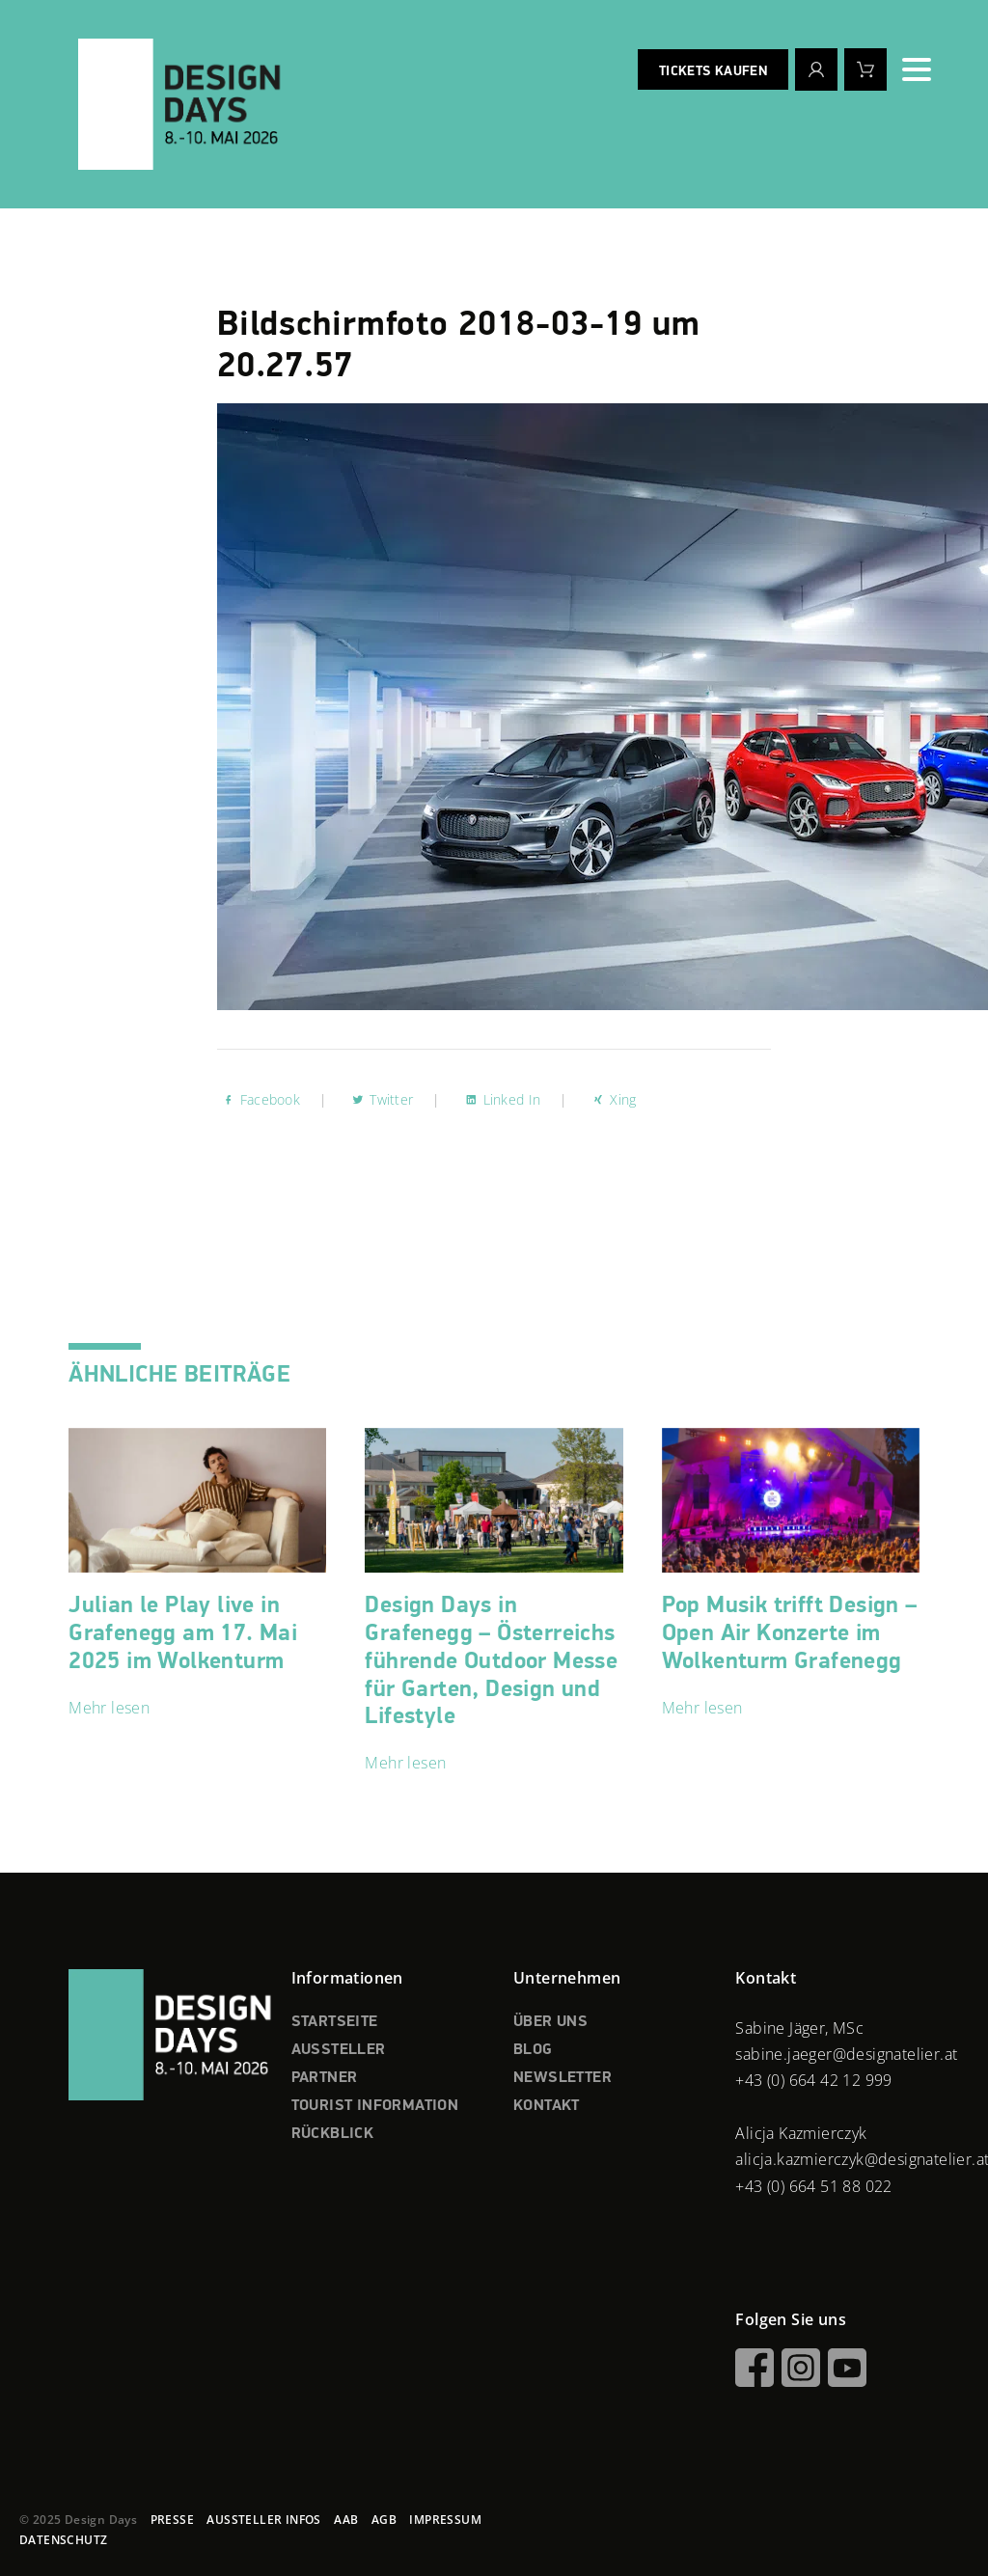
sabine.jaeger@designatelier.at (846, 2054)
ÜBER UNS (550, 2022)
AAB (346, 2519)
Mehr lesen (109, 1707)
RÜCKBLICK (332, 2134)
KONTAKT (546, 2106)
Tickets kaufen (713, 71)
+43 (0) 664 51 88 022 (813, 2186)
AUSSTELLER (338, 2050)
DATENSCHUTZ (63, 2540)
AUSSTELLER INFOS (263, 2519)
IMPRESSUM (445, 2519)
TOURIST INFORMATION (375, 2106)
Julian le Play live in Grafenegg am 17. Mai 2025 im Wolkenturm (183, 1633)
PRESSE (172, 2519)
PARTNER (324, 2078)
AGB (384, 2519)
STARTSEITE (334, 2022)
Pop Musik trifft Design (790, 1633)
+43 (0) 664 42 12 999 (813, 2080)
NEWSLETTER (562, 2078)
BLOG (533, 2050)
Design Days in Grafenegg (491, 1661)
